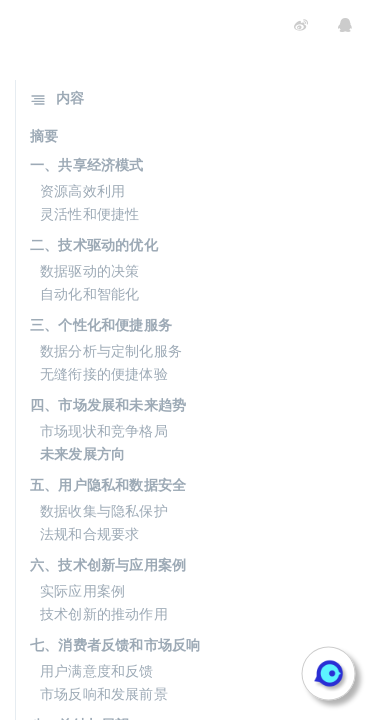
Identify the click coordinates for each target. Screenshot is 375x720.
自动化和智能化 (89, 294)
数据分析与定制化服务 (111, 351)
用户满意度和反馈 (97, 671)
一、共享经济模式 (87, 165)
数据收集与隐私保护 (104, 511)
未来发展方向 (82, 454)
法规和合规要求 (89, 534)
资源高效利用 (82, 191)
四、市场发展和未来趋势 (108, 405)
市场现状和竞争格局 (104, 431)
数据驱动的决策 (89, 271)
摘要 (44, 136)
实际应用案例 (82, 591)
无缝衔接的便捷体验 (104, 374)
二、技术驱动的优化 (94, 245)
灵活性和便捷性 (89, 214)
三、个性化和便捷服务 (101, 325)
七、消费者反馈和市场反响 (115, 645)
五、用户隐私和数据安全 (108, 485)
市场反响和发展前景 (104, 694)
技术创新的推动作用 (104, 614)
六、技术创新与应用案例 (108, 565)
